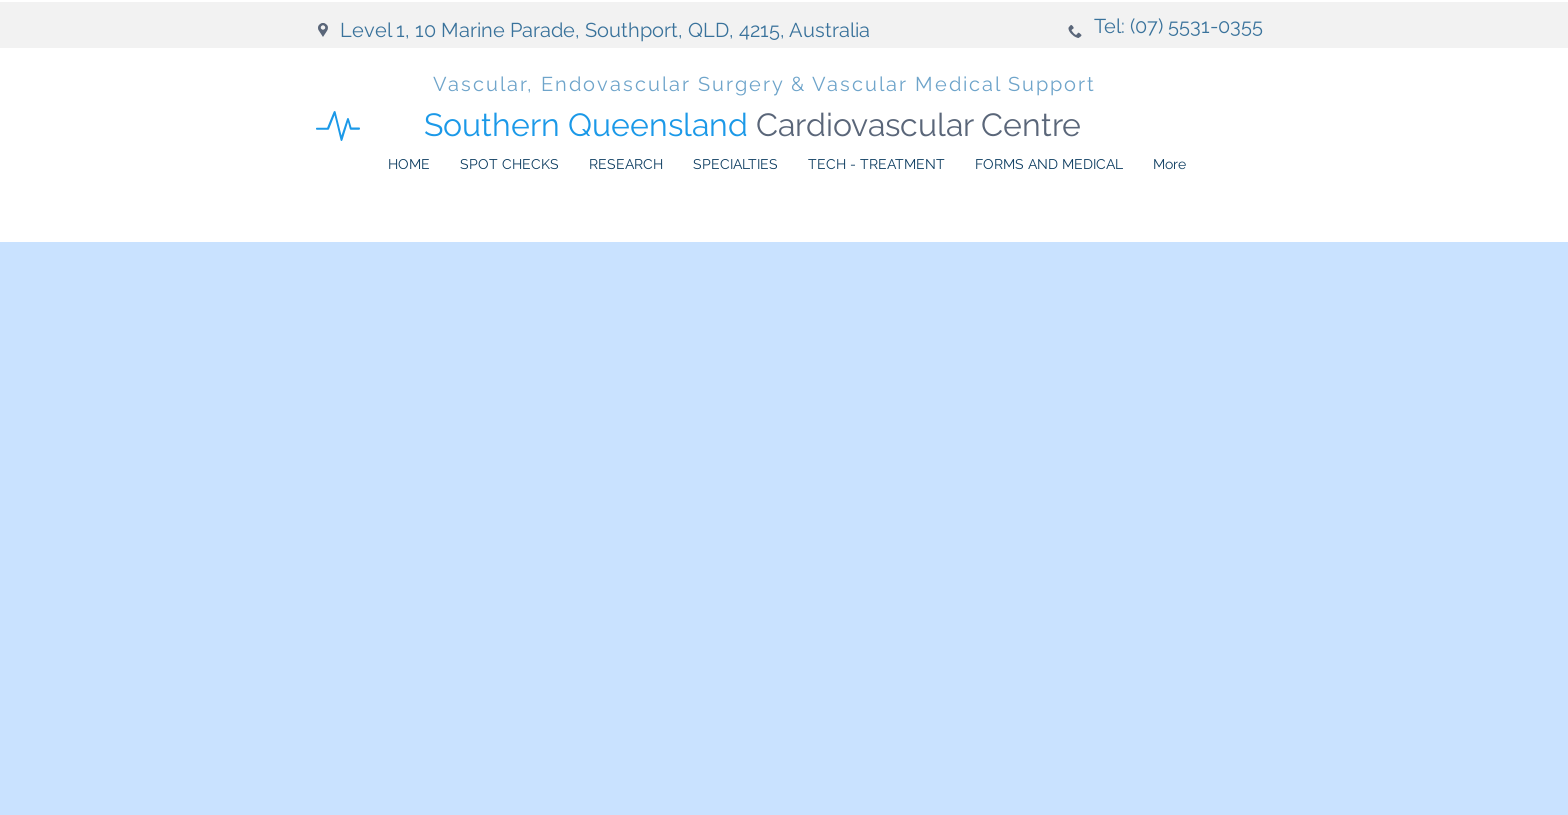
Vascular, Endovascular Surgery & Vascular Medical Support (764, 84)
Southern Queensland (752, 124)
